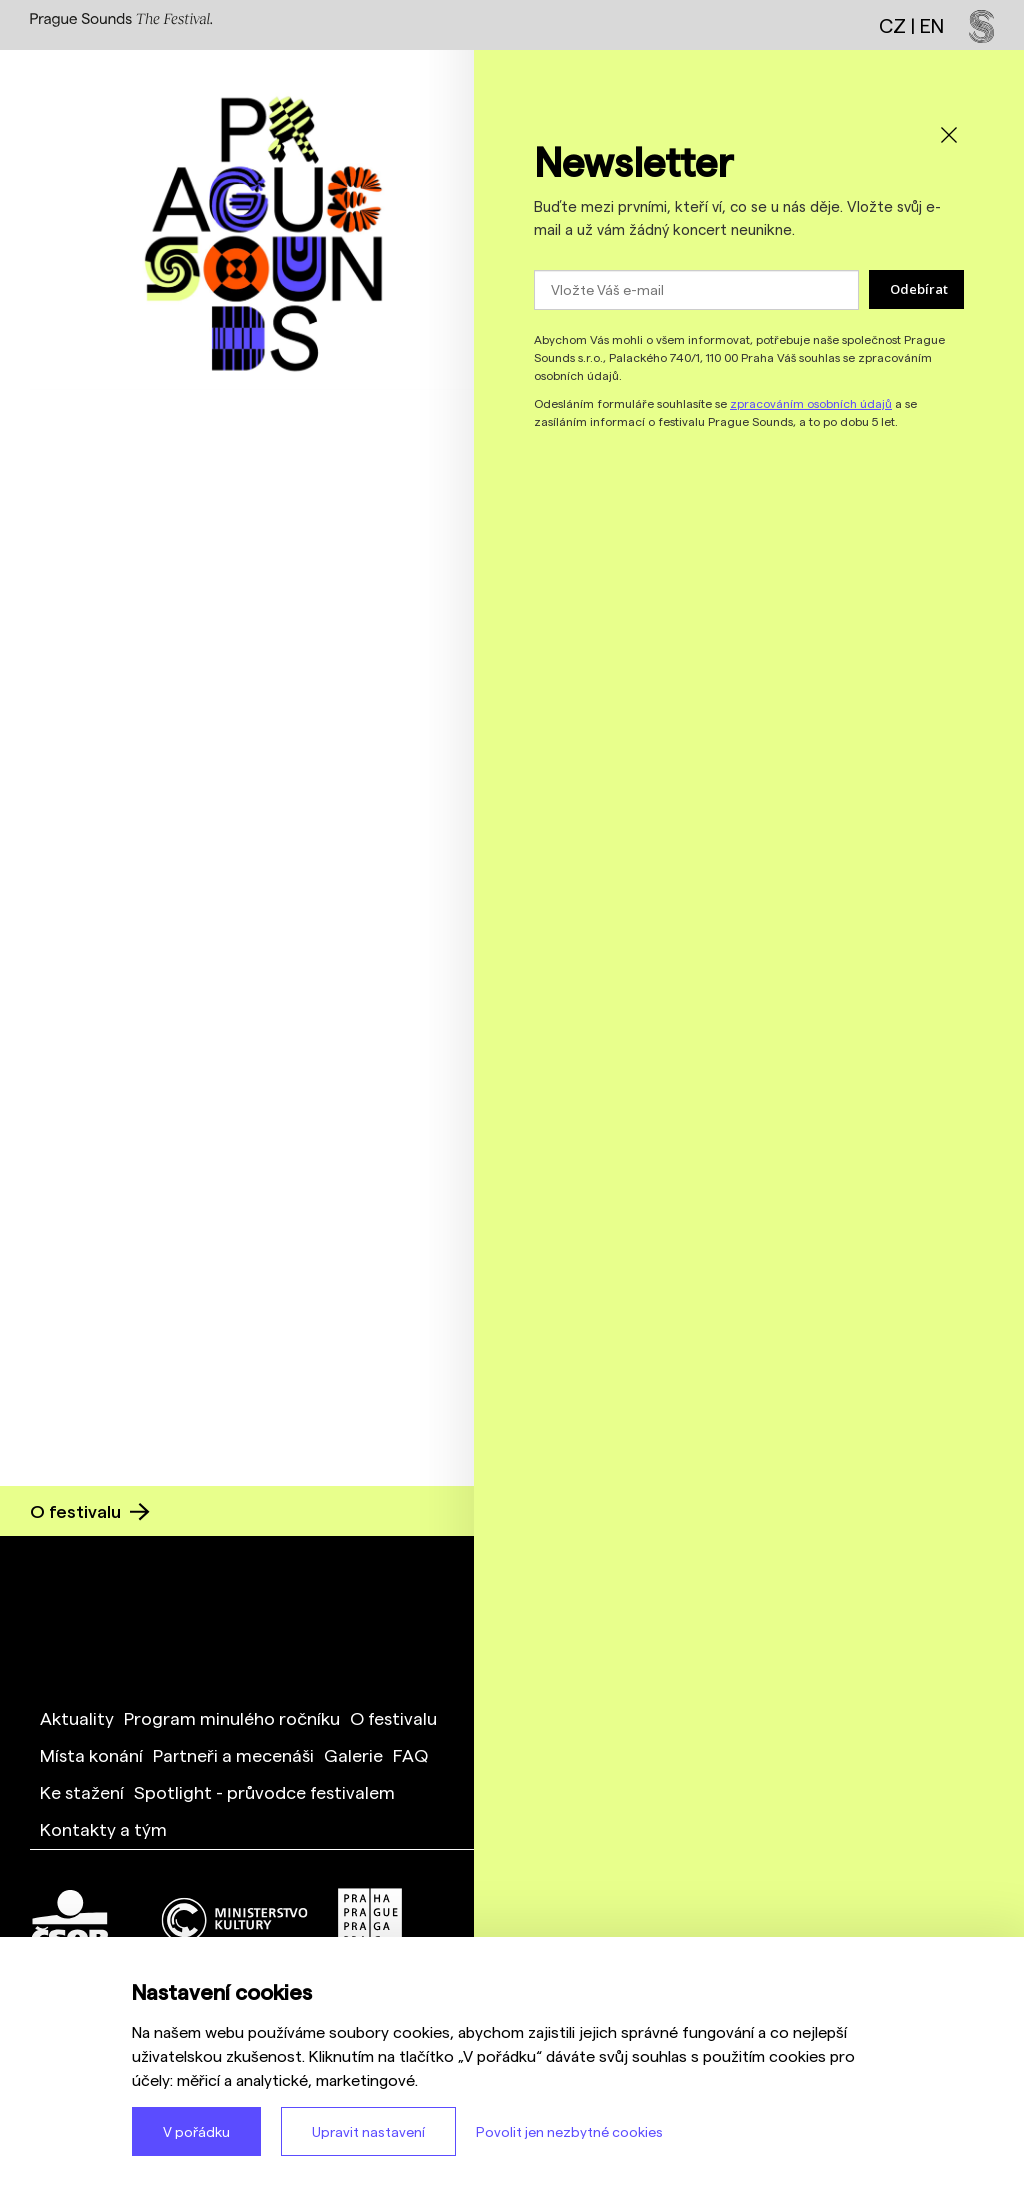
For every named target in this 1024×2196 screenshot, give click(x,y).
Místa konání (91, 1754)
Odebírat (919, 289)
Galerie (353, 1754)
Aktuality (77, 1717)
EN (932, 25)
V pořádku (196, 2131)
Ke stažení (82, 1791)
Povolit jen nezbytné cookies (569, 2131)
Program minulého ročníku (232, 1717)
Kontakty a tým (103, 1828)
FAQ (410, 1754)
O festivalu (90, 1510)
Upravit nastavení (368, 2131)
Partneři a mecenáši (233, 1754)
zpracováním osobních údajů (811, 403)
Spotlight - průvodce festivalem (264, 1791)
